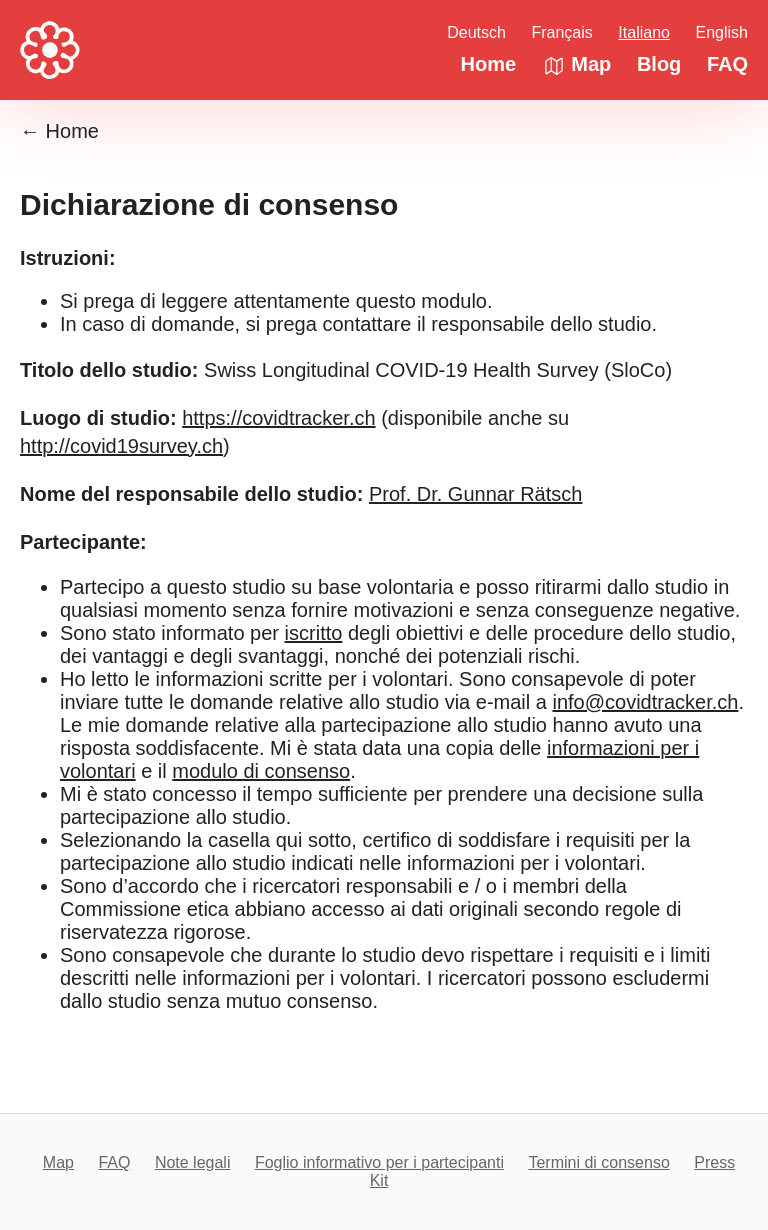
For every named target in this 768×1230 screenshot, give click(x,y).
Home (489, 64)
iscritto (314, 633)
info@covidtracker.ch (645, 702)
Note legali (193, 1162)
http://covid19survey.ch (121, 446)
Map (577, 64)
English (722, 32)
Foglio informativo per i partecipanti (379, 1162)
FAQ (727, 64)
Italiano (644, 32)
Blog (659, 64)
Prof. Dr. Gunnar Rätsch (475, 494)
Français (561, 32)
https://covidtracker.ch (278, 418)
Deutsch (476, 32)
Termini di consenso (598, 1162)
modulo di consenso (261, 771)
